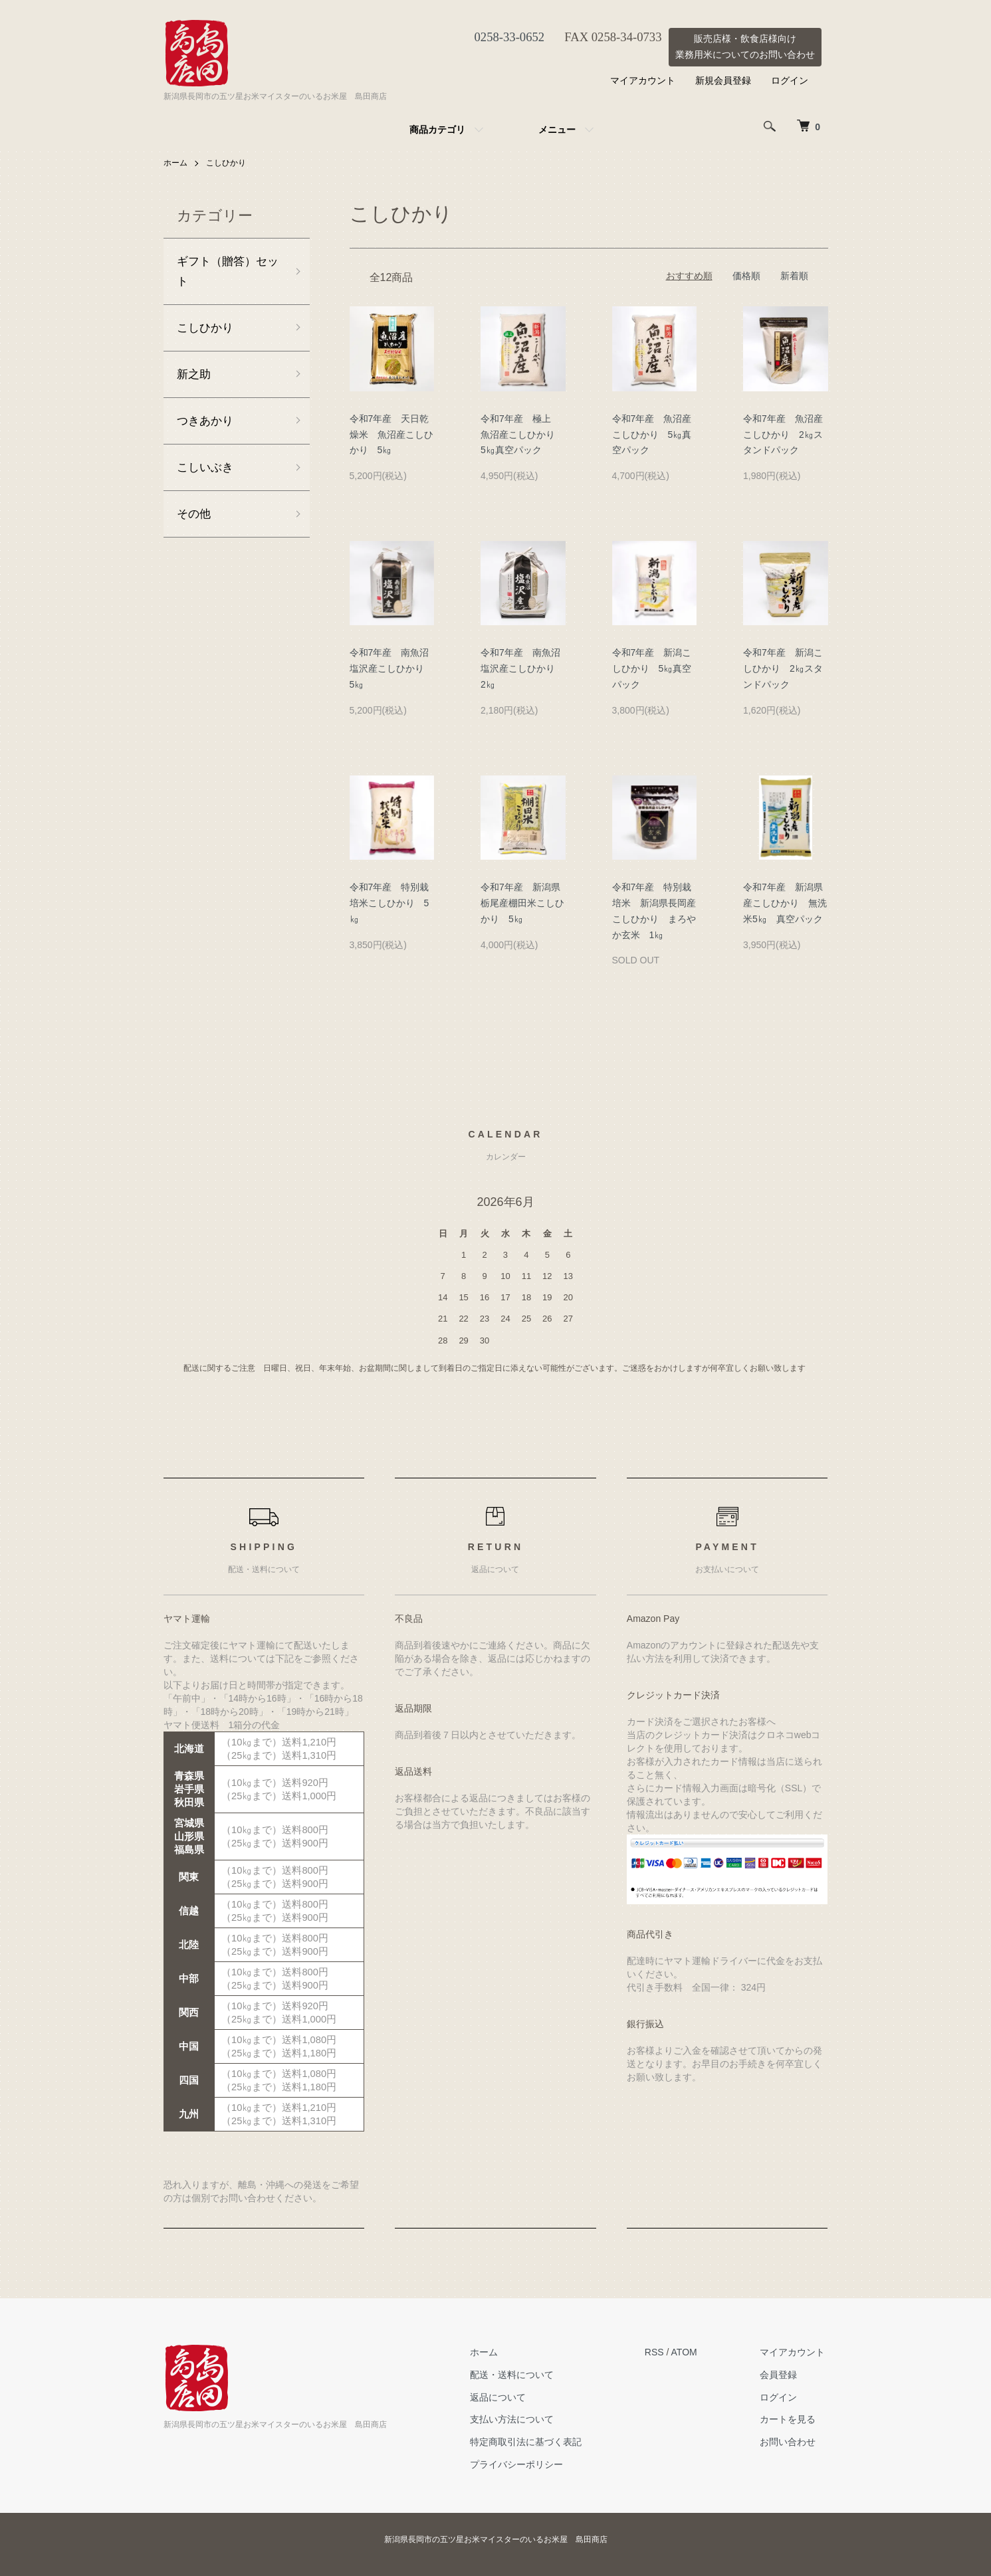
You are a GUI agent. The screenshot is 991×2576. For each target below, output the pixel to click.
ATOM (690, 2352)
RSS (660, 2352)
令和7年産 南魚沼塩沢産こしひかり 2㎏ (522, 668)
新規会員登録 (723, 80)
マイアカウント (642, 80)
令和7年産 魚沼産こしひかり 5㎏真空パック (652, 434)
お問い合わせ (791, 2441)
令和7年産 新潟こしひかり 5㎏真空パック (652, 668)
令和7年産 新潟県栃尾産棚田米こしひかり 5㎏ (522, 903)
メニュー (557, 129)
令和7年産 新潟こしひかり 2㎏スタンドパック (783, 668)
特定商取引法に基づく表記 (535, 2441)
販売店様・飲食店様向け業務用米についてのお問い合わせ (745, 46)
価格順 (746, 275)
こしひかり (226, 162)
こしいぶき (207, 472)
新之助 (195, 377)
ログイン (789, 80)
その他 (195, 520)
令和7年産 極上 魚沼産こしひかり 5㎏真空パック (522, 434)
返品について (507, 2396)
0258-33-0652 (503, 37)
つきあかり (207, 425)
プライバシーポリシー (525, 2464)
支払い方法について (521, 2419)
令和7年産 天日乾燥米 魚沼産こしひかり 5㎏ (391, 434)
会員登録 (781, 2374)
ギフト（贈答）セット (225, 272)
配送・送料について (521, 2374)
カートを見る (791, 2419)
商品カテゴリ (437, 129)
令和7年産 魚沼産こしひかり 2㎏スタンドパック (783, 434)
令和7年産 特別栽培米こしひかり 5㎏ (389, 903)
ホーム (175, 162)
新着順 (794, 275)
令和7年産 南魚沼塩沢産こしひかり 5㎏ (391, 668)
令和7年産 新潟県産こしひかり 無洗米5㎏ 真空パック (785, 903)
